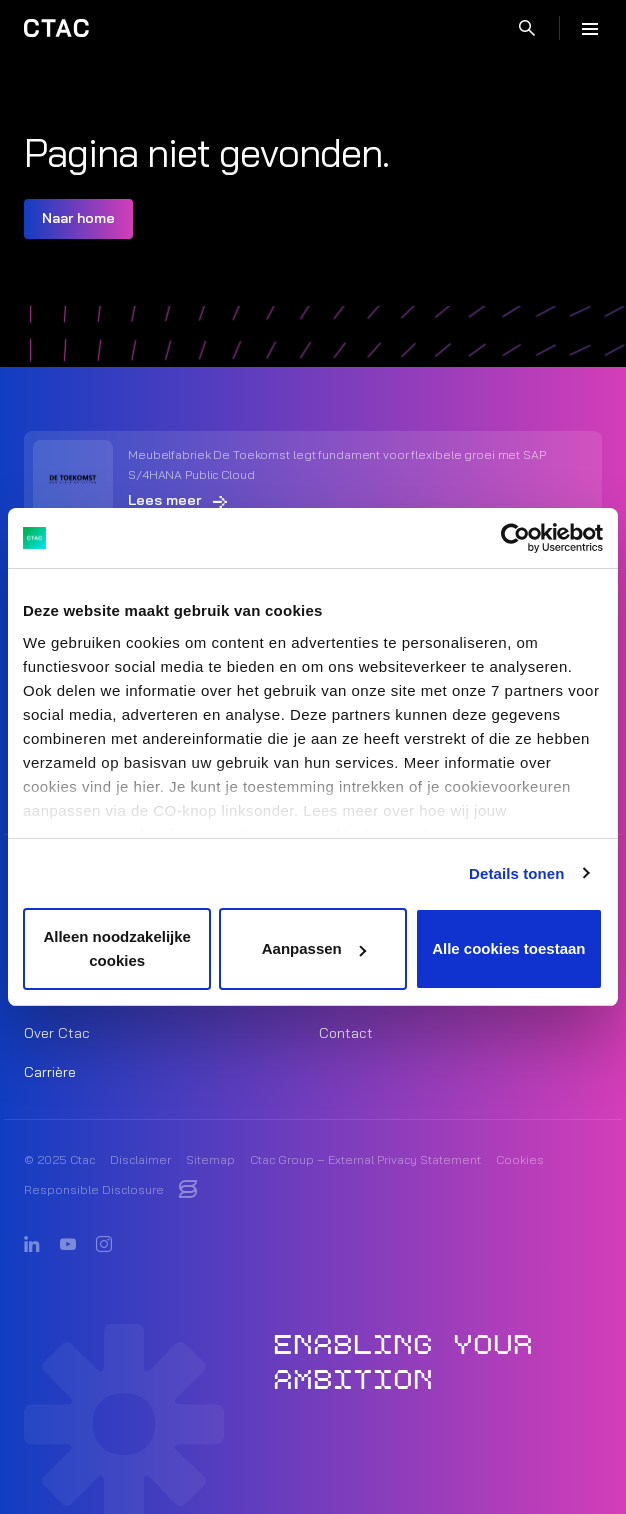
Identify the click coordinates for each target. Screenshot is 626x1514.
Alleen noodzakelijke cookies (117, 948)
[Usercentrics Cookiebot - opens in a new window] (515, 538)
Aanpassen (314, 948)
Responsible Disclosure (94, 1189)
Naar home (78, 218)
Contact (346, 1033)
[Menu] (590, 28)
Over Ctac (57, 1033)
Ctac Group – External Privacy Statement (365, 1159)
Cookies (520, 1159)
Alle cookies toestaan (508, 948)
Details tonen (516, 873)
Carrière (50, 1072)
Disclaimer (140, 1159)
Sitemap (210, 1159)
